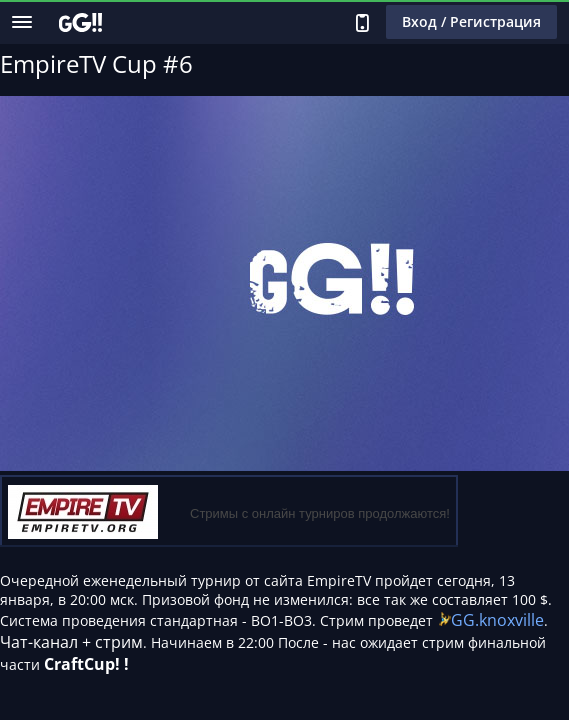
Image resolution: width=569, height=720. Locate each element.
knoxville (511, 620)
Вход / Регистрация (471, 21)
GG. (465, 620)
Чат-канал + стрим (71, 642)
